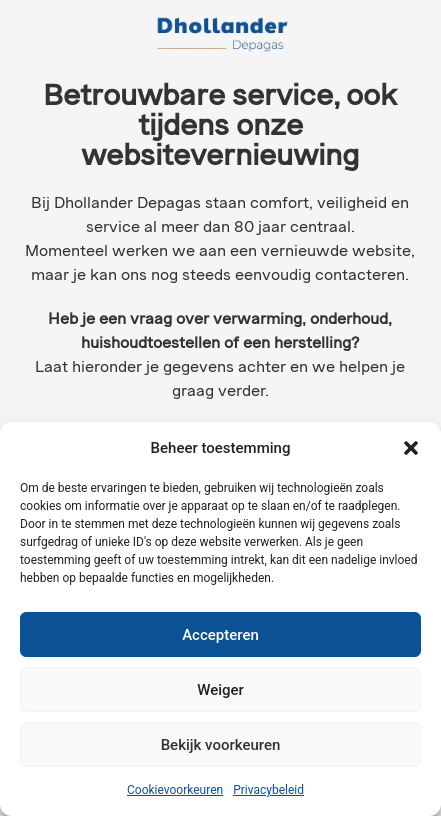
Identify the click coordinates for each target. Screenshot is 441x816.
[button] (411, 448)
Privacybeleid (268, 790)
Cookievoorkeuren (175, 790)
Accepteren (220, 635)
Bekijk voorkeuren (221, 745)
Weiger (220, 690)
